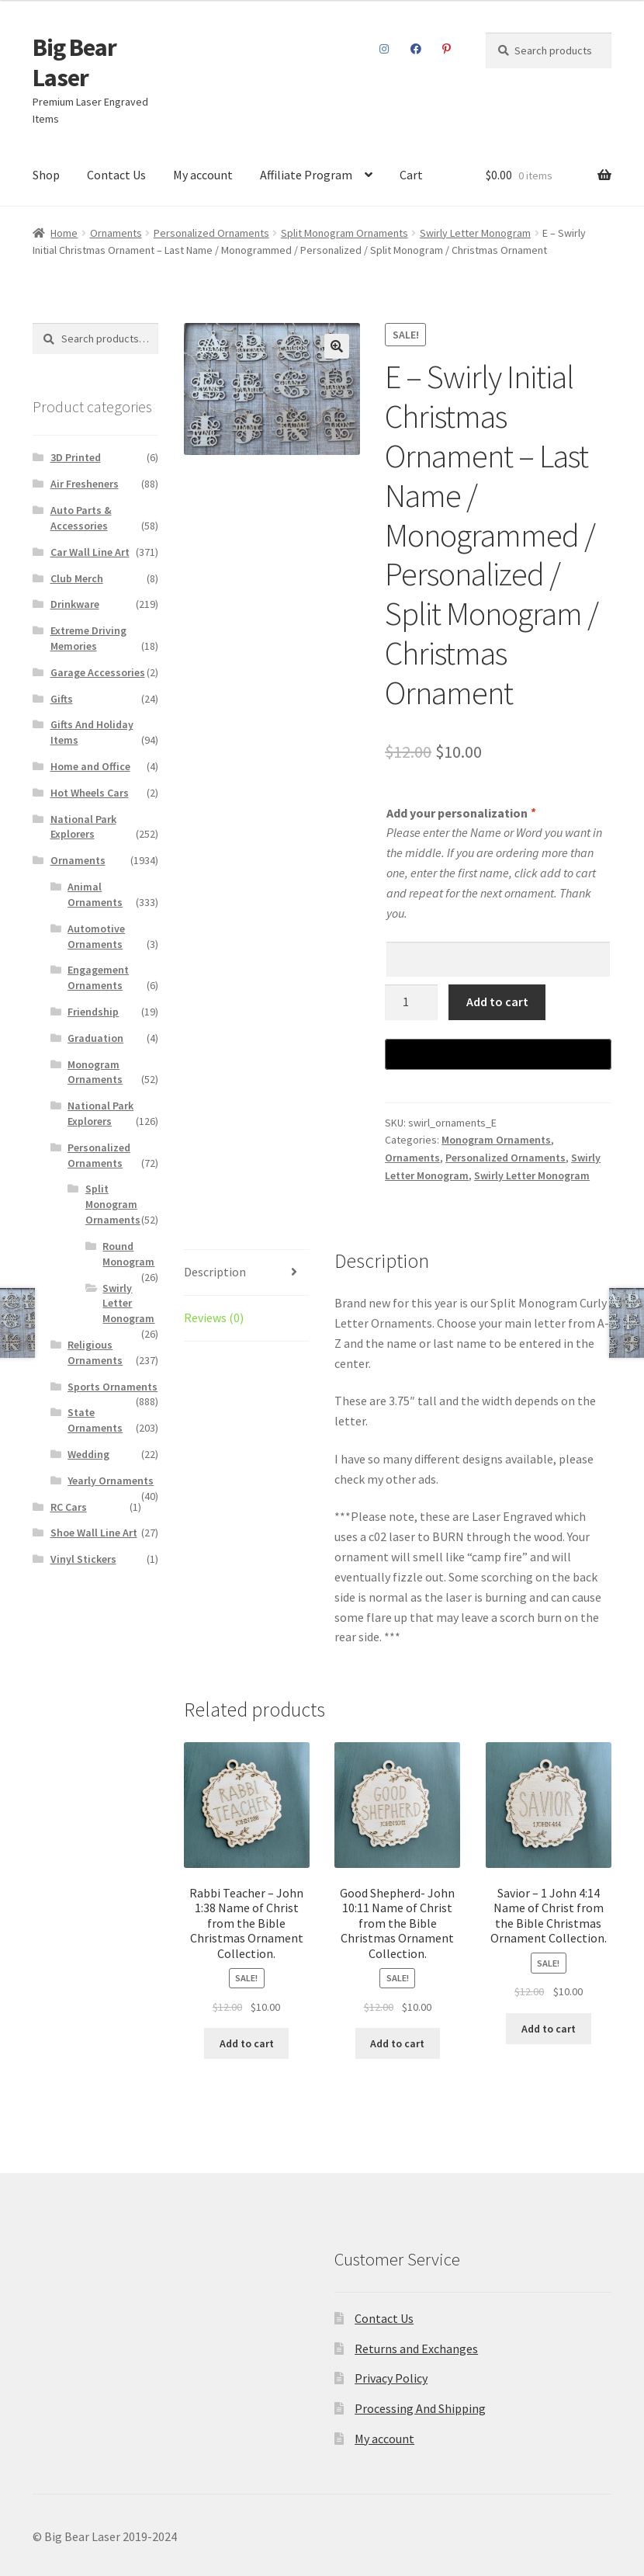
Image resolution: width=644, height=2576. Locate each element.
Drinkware (74, 604)
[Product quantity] (411, 1002)
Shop (46, 174)
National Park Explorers (83, 827)
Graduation (95, 1038)
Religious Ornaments (95, 1352)
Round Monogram (128, 1254)
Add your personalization (460, 813)
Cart (411, 174)
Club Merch (76, 578)
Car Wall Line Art (90, 552)
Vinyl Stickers (83, 1559)
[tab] (247, 1273)
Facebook (415, 49)
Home (64, 233)
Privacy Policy (391, 2378)
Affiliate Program (306, 174)
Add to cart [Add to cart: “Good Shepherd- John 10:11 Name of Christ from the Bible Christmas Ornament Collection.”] (397, 2043)
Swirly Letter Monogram (475, 233)
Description (215, 1271)
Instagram (384, 49)
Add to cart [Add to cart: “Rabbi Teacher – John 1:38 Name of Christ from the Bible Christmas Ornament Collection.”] (247, 2043)
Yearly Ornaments (111, 1481)
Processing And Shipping (420, 2408)
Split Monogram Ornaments (344, 233)
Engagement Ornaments (98, 977)
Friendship (93, 1012)
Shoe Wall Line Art (93, 1533)
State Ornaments (95, 1420)
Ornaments (116, 233)
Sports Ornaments (113, 1387)
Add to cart (497, 1001)
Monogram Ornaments (496, 1140)
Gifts (61, 699)
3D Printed (75, 457)
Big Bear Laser (74, 62)
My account (203, 174)
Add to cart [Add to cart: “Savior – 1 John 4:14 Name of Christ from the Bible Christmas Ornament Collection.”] (548, 2029)
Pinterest (447, 49)
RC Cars (68, 1507)
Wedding (88, 1454)
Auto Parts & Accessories (81, 518)
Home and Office (90, 766)
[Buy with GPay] (498, 1054)
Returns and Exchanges (416, 2348)
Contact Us (116, 174)
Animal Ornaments (95, 894)
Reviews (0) (214, 1317)
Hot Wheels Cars (89, 793)
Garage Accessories (97, 672)
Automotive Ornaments (96, 936)
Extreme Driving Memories (88, 638)
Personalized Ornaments (211, 233)
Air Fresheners (84, 484)
